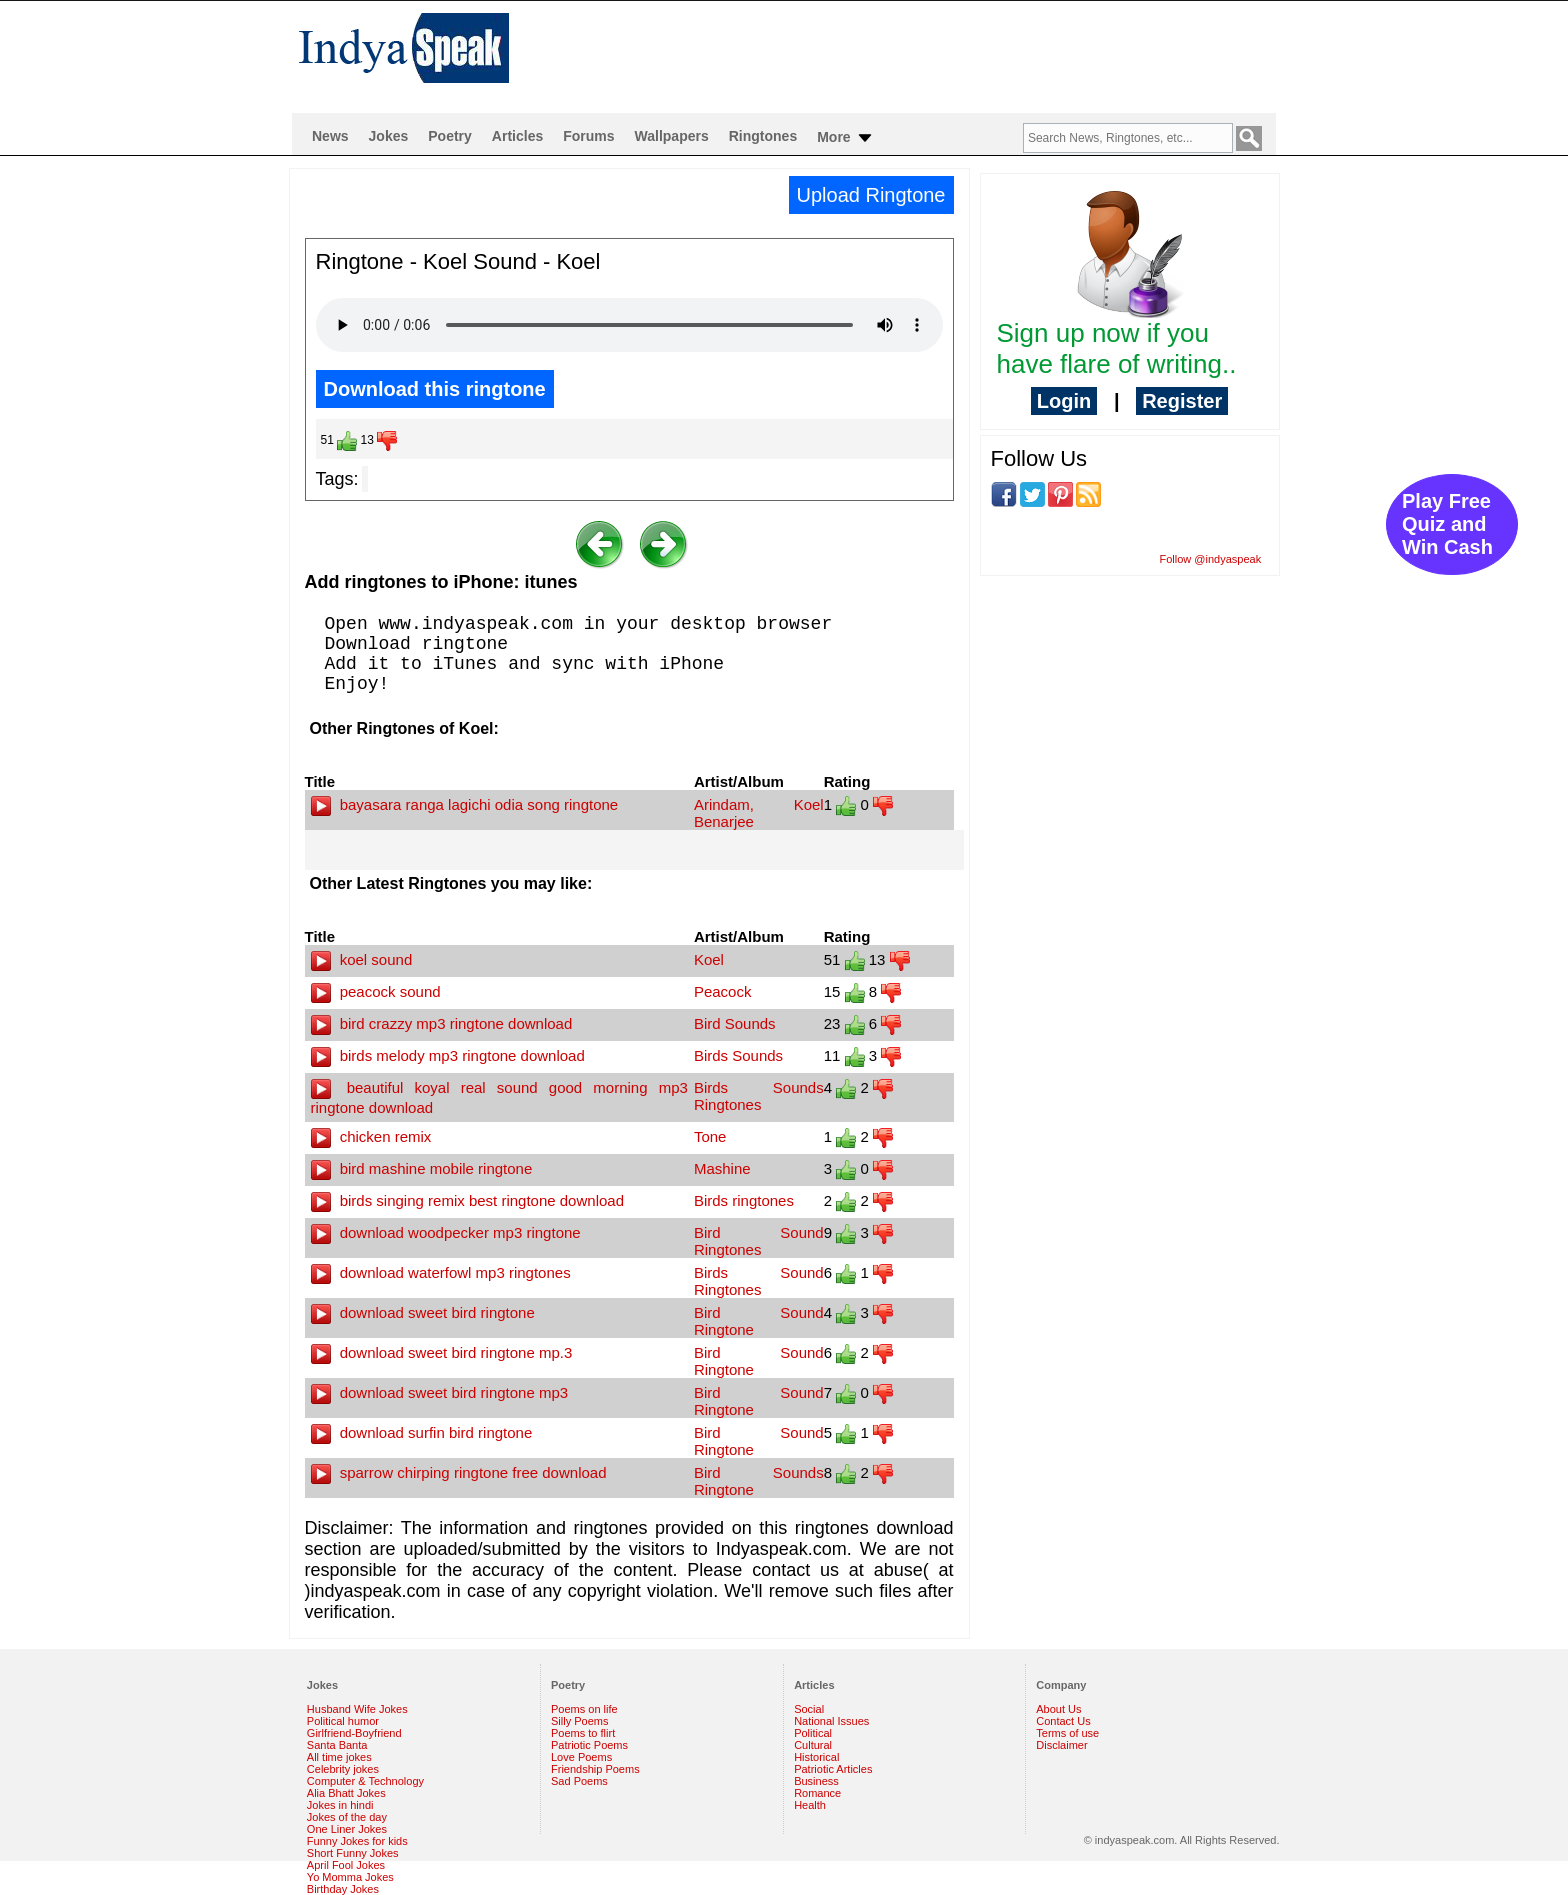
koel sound (362, 959)
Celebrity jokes (343, 1769)
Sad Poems (579, 1781)
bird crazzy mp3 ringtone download (442, 1023)
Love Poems (581, 1757)
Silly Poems (579, 1721)
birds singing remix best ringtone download (468, 1200)
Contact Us (1063, 1721)
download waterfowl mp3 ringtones (441, 1272)
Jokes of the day (347, 1817)
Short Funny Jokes (353, 1853)
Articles (517, 136)
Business (816, 1781)
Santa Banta (337, 1745)
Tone (710, 1136)
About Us (1058, 1709)
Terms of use (1067, 1733)
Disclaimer (1061, 1745)
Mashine (722, 1168)
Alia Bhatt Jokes (346, 1793)
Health (810, 1805)
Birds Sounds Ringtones (759, 1096)
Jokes (389, 136)
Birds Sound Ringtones (759, 1281)
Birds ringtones (744, 1200)
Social (809, 1709)
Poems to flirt (583, 1733)
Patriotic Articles (833, 1769)
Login (1064, 401)
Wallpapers (672, 136)
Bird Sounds (735, 1023)
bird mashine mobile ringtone (422, 1168)
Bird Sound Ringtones (759, 1241)
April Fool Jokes (346, 1865)
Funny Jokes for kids (357, 1841)
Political (813, 1733)
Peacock (723, 991)
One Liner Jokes (347, 1829)
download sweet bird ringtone (423, 1312)
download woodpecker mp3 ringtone (446, 1232)
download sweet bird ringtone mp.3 (442, 1352)
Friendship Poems (595, 1769)
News (330, 136)
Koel (709, 959)
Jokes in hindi (340, 1805)
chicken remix (371, 1136)
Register (1182, 401)
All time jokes (339, 1757)
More (845, 138)
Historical (816, 1757)
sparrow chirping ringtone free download (459, 1472)
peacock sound (376, 991)
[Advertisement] (913, 56)
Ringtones (763, 136)
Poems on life (584, 1709)
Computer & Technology (365, 1781)
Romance (817, 1793)
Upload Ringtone (871, 195)
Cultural (813, 1745)
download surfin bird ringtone (422, 1432)
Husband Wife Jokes (357, 1709)
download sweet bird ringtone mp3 (440, 1392)
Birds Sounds (738, 1055)
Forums (588, 136)
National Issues (831, 1721)
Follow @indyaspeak (1211, 559)
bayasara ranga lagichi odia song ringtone (465, 804)
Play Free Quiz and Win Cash (1447, 524)
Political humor (343, 1721)
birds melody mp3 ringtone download (448, 1055)
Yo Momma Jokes (350, 1877)
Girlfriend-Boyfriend (354, 1733)
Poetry (450, 136)
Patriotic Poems (589, 1745)
